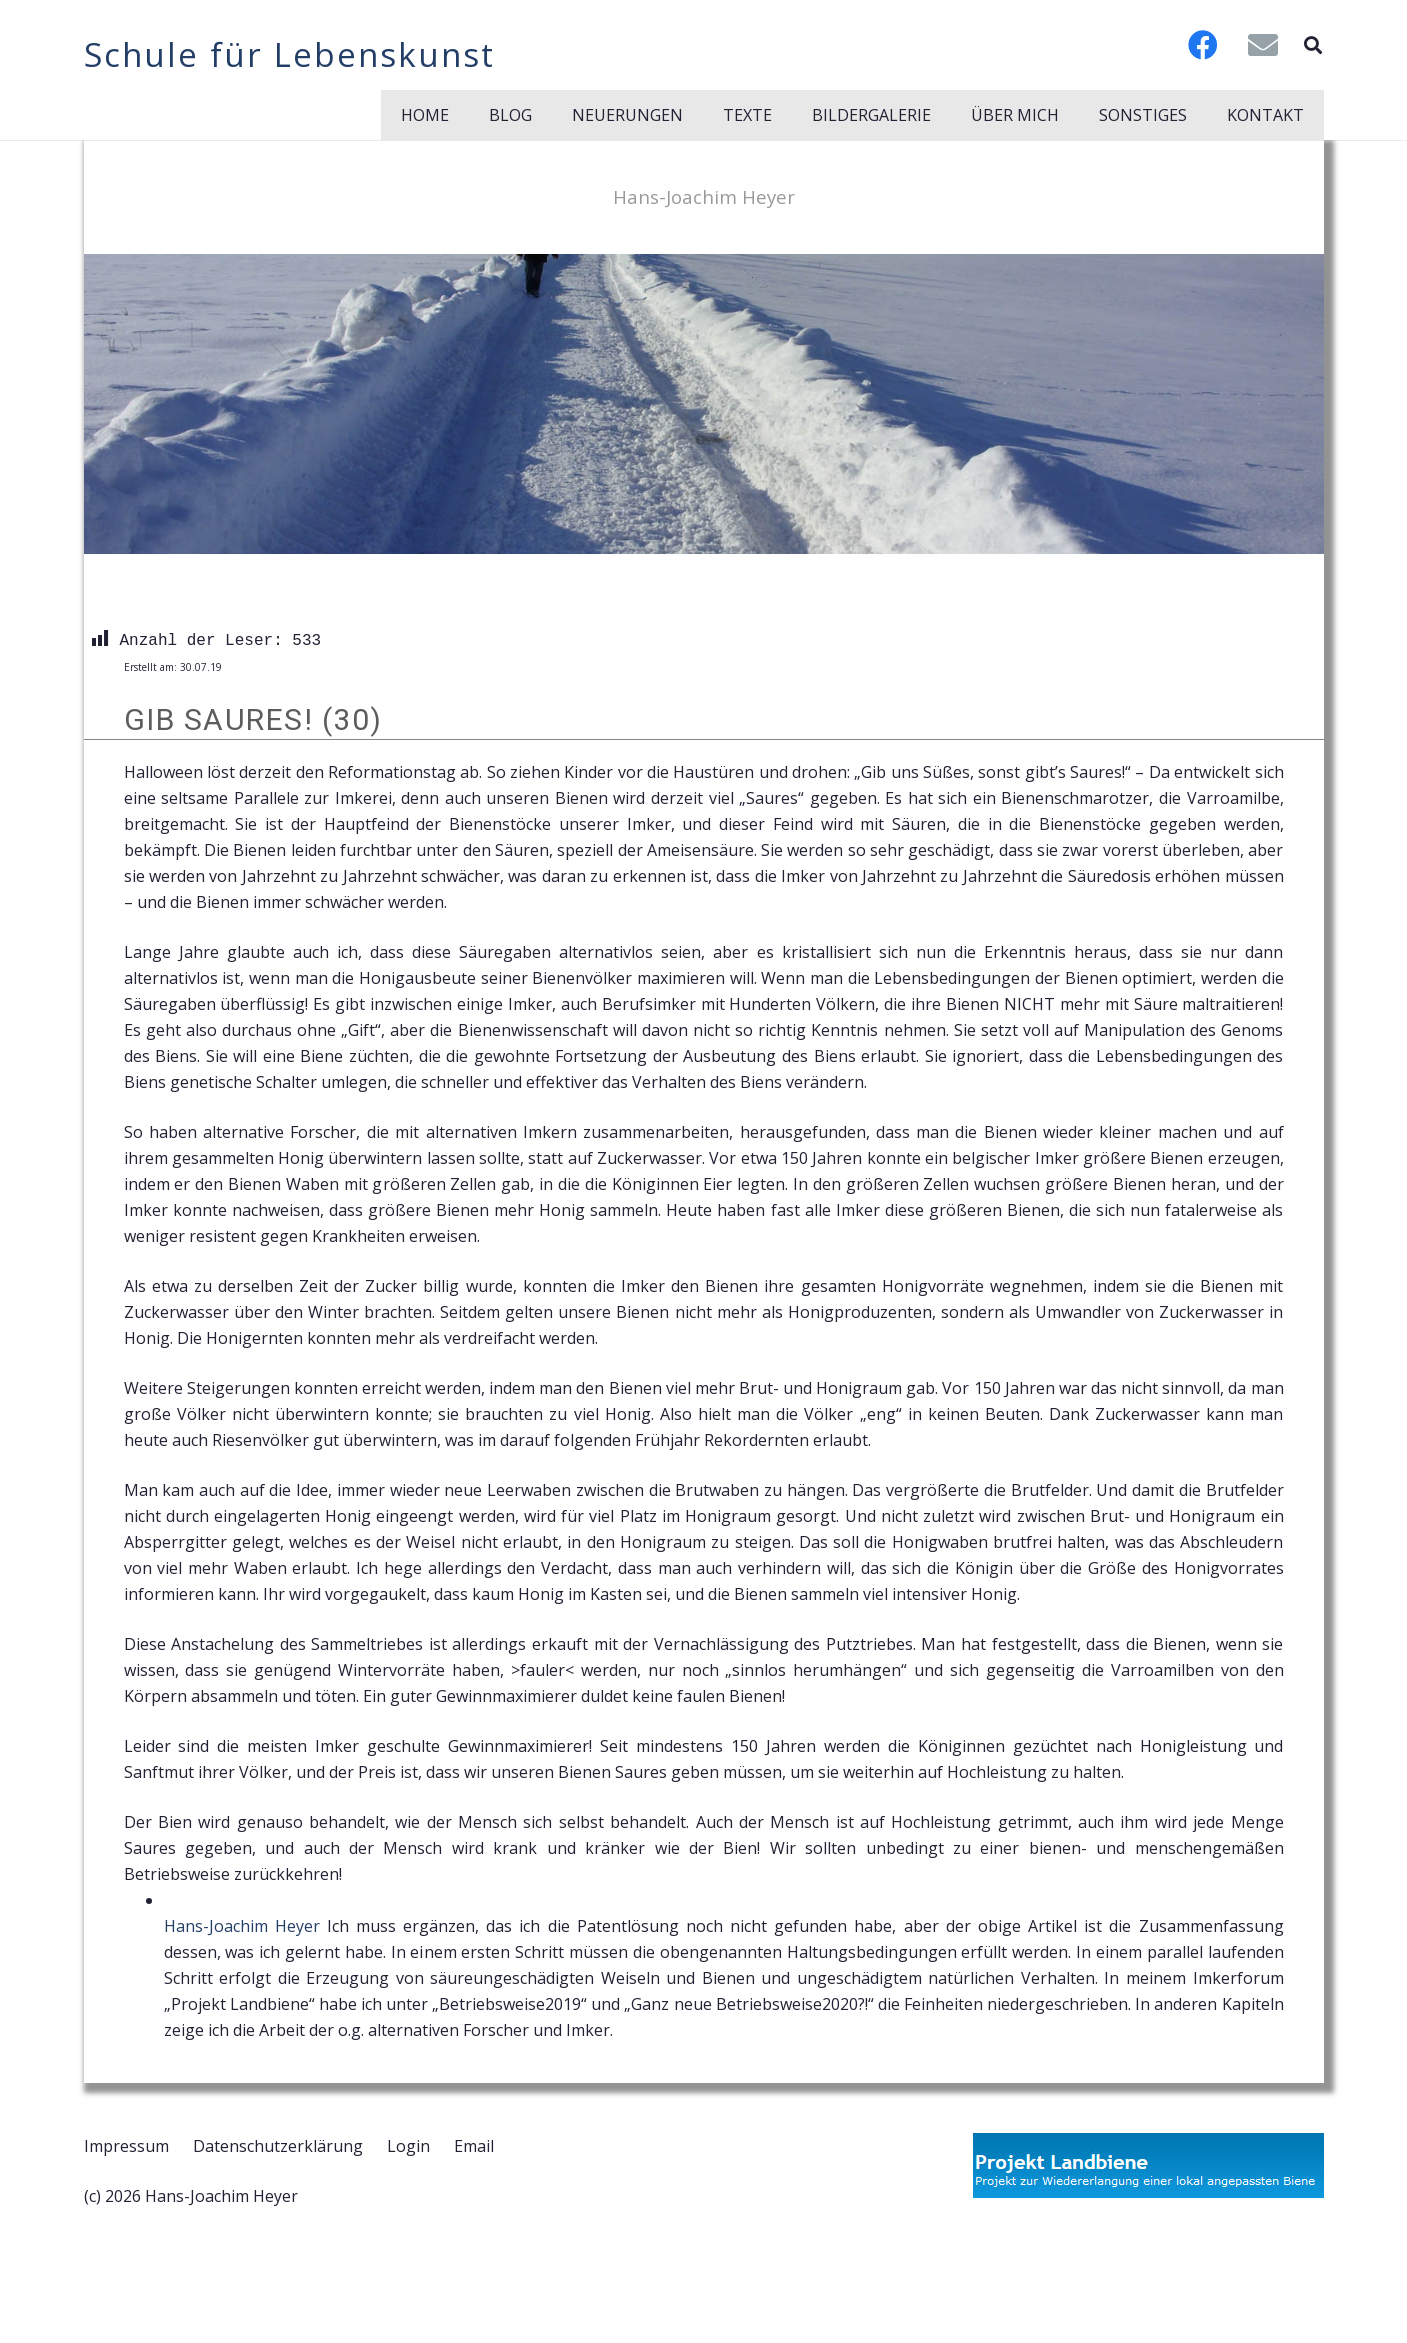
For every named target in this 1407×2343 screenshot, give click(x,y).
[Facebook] (1203, 45)
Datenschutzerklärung (278, 2146)
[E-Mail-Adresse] (1263, 45)
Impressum (126, 2146)
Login (408, 2146)
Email (474, 2146)
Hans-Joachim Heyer (242, 1926)
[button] (1313, 45)
